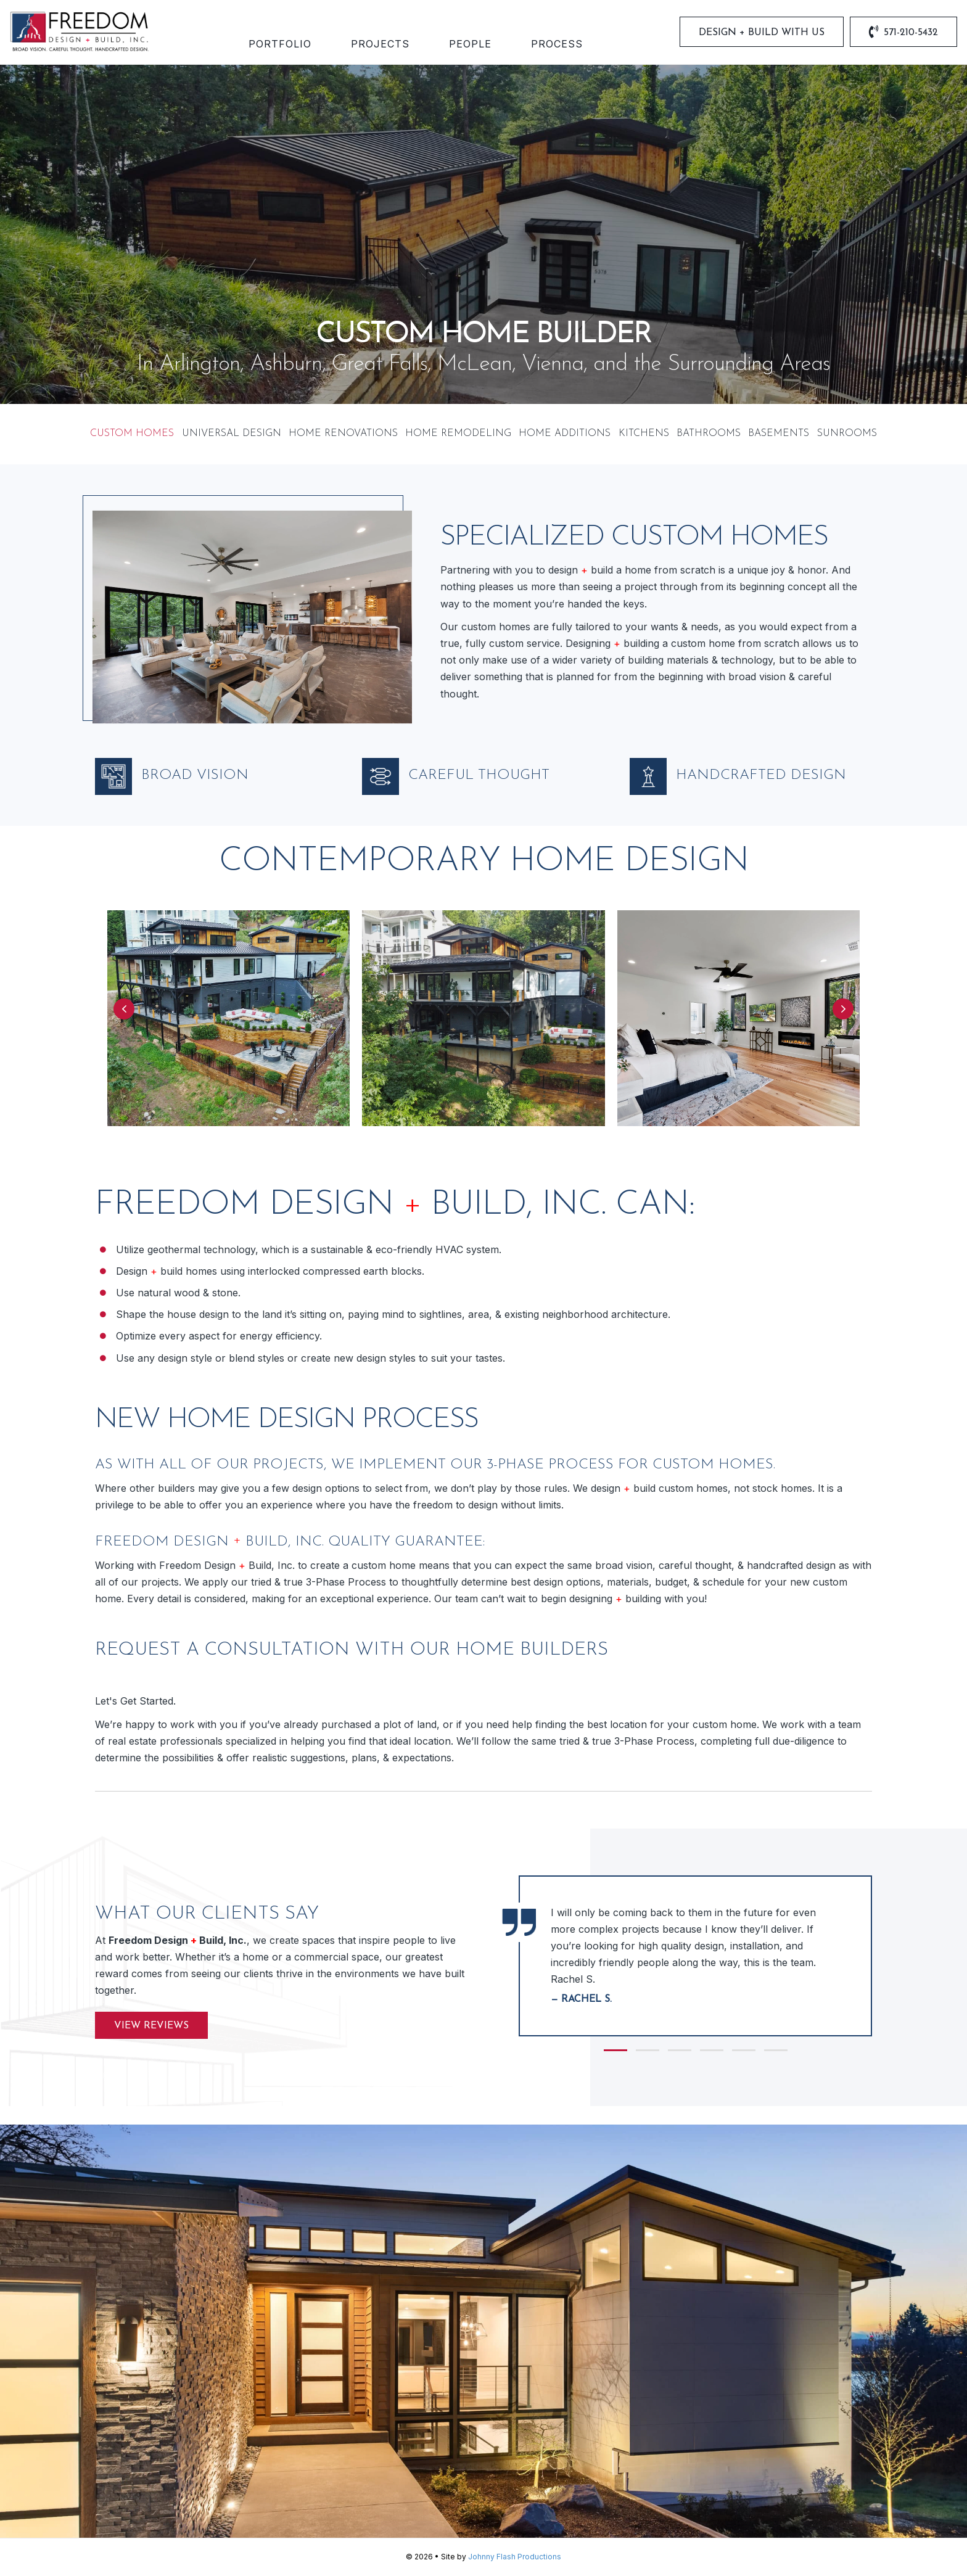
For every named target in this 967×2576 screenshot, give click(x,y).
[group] (695, 1955)
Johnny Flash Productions (514, 2556)
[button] (123, 1008)
